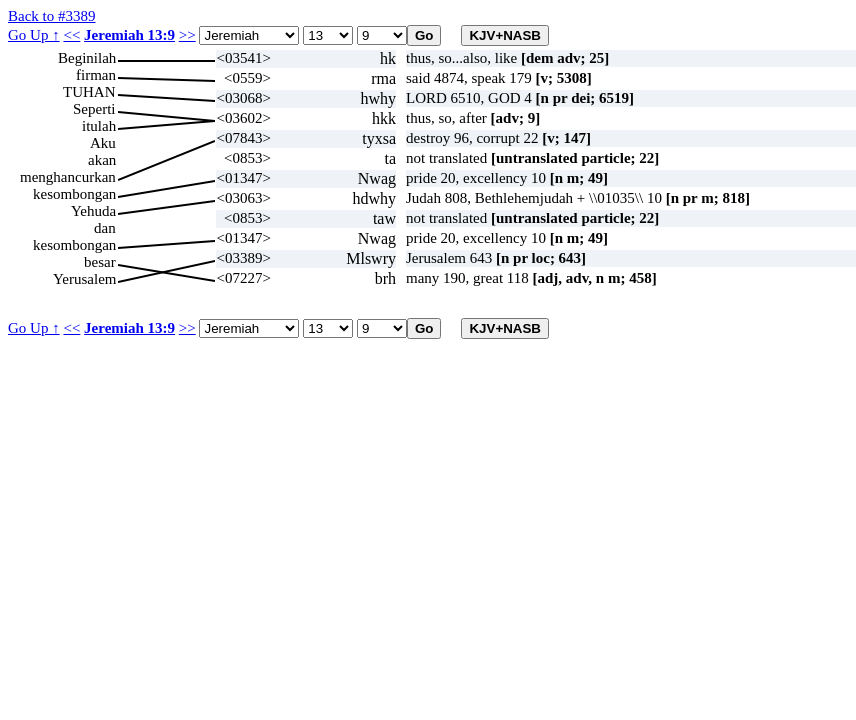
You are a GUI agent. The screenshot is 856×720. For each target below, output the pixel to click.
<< (71, 35)
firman (96, 75)
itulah (99, 126)
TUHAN (89, 92)
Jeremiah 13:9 (129, 35)
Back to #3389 (52, 16)
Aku (103, 143)
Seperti (94, 109)
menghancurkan (68, 177)
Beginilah (87, 58)
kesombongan (74, 194)
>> (187, 35)
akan (102, 160)
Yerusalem (84, 279)
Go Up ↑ (34, 35)
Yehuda (93, 211)
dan (105, 228)
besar (100, 262)
